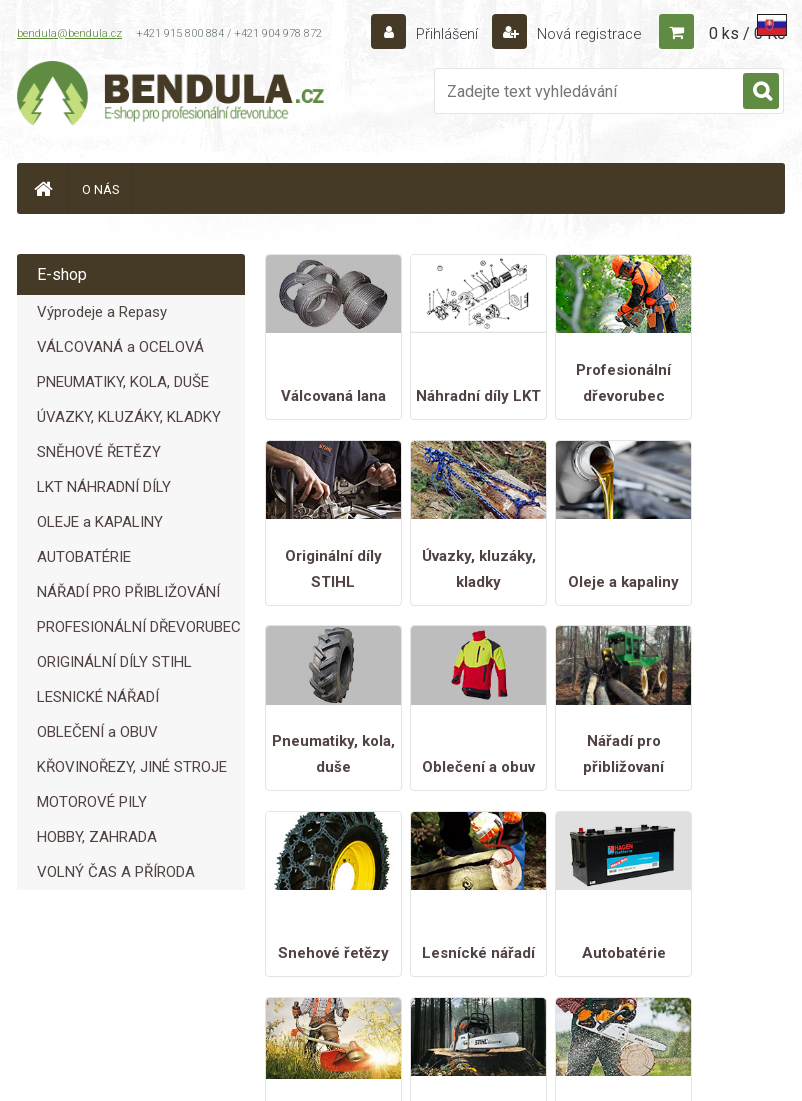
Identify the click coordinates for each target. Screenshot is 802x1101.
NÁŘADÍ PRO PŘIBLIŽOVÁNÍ (128, 592)
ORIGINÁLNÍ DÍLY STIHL (114, 662)
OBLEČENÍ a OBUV (97, 732)
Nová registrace (582, 33)
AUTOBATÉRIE (84, 557)
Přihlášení (436, 33)
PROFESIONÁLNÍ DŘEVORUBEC (139, 627)
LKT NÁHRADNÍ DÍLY (104, 487)
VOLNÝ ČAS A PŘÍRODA (116, 872)
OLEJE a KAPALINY (100, 522)
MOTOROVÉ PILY (92, 802)
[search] (761, 92)
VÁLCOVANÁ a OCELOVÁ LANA (120, 351)
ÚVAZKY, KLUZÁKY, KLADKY (129, 417)
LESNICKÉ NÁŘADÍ (98, 697)
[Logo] (172, 96)
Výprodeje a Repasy (102, 312)
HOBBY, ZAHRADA (97, 837)
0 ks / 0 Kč (747, 33)
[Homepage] (43, 188)
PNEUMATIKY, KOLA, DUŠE (123, 382)
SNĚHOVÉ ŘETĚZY (99, 452)
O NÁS (101, 189)
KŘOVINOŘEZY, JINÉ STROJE (132, 767)
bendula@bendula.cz (69, 33)
